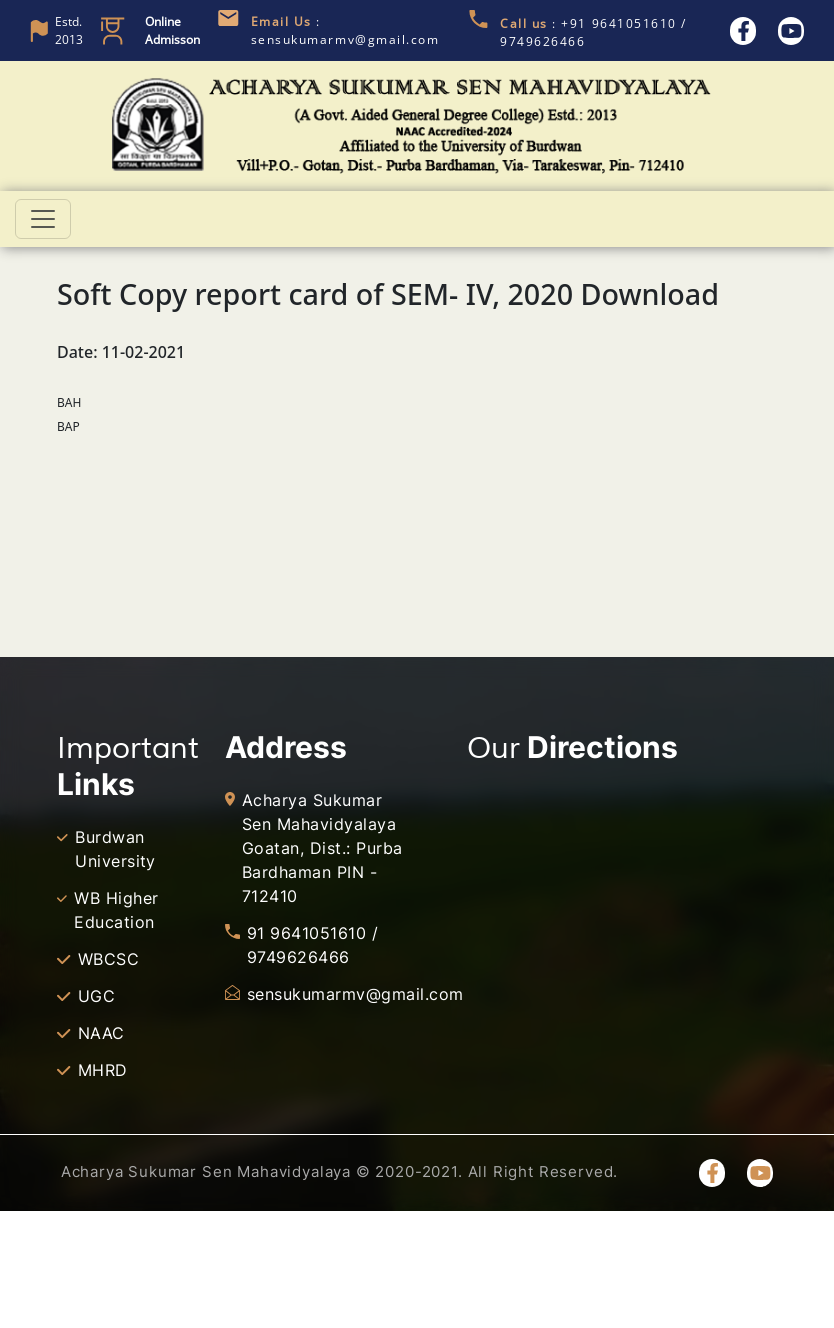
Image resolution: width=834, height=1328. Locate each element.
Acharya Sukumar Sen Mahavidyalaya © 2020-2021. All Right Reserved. (339, 1171)
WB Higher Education (116, 910)
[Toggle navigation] (43, 219)
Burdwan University (115, 849)
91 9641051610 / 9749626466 (312, 945)
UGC (96, 996)
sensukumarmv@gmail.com (333, 994)
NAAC (101, 1033)
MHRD (103, 1070)
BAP (68, 426)
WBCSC (108, 959)
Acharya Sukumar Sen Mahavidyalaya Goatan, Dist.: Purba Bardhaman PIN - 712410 (322, 848)
